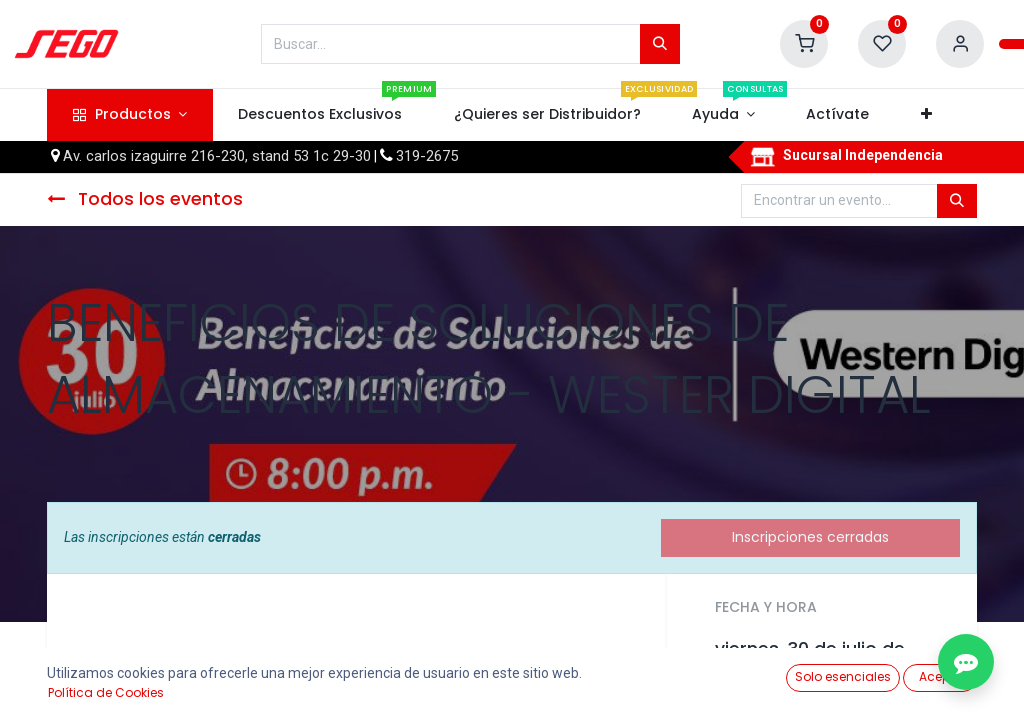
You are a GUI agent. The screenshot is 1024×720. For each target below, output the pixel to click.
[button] (926, 115)
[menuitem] (320, 115)
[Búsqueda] (660, 44)
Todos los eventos (145, 199)
